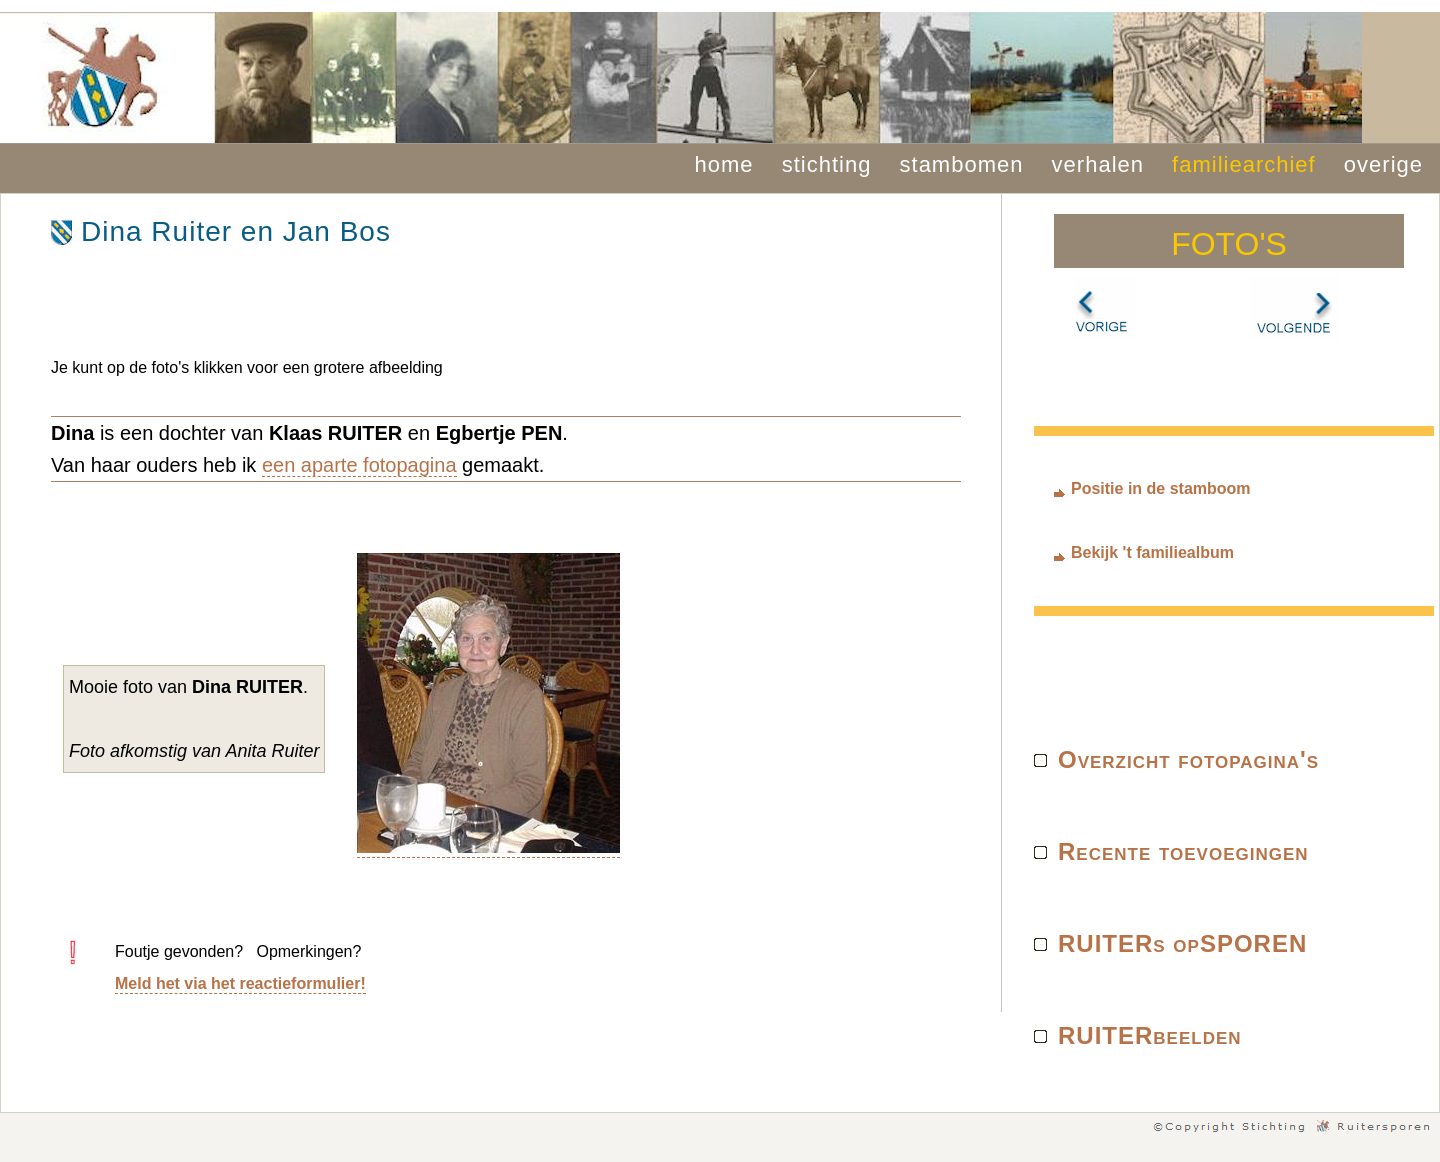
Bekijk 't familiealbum (1152, 552)
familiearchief (1244, 164)
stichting (827, 164)
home (724, 164)
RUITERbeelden (1150, 1035)
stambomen (962, 164)
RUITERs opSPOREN (1182, 943)
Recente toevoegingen (1183, 851)
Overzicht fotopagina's (1188, 759)
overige (1383, 164)
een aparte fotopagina (359, 465)
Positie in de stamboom (1161, 488)
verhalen (1098, 164)
